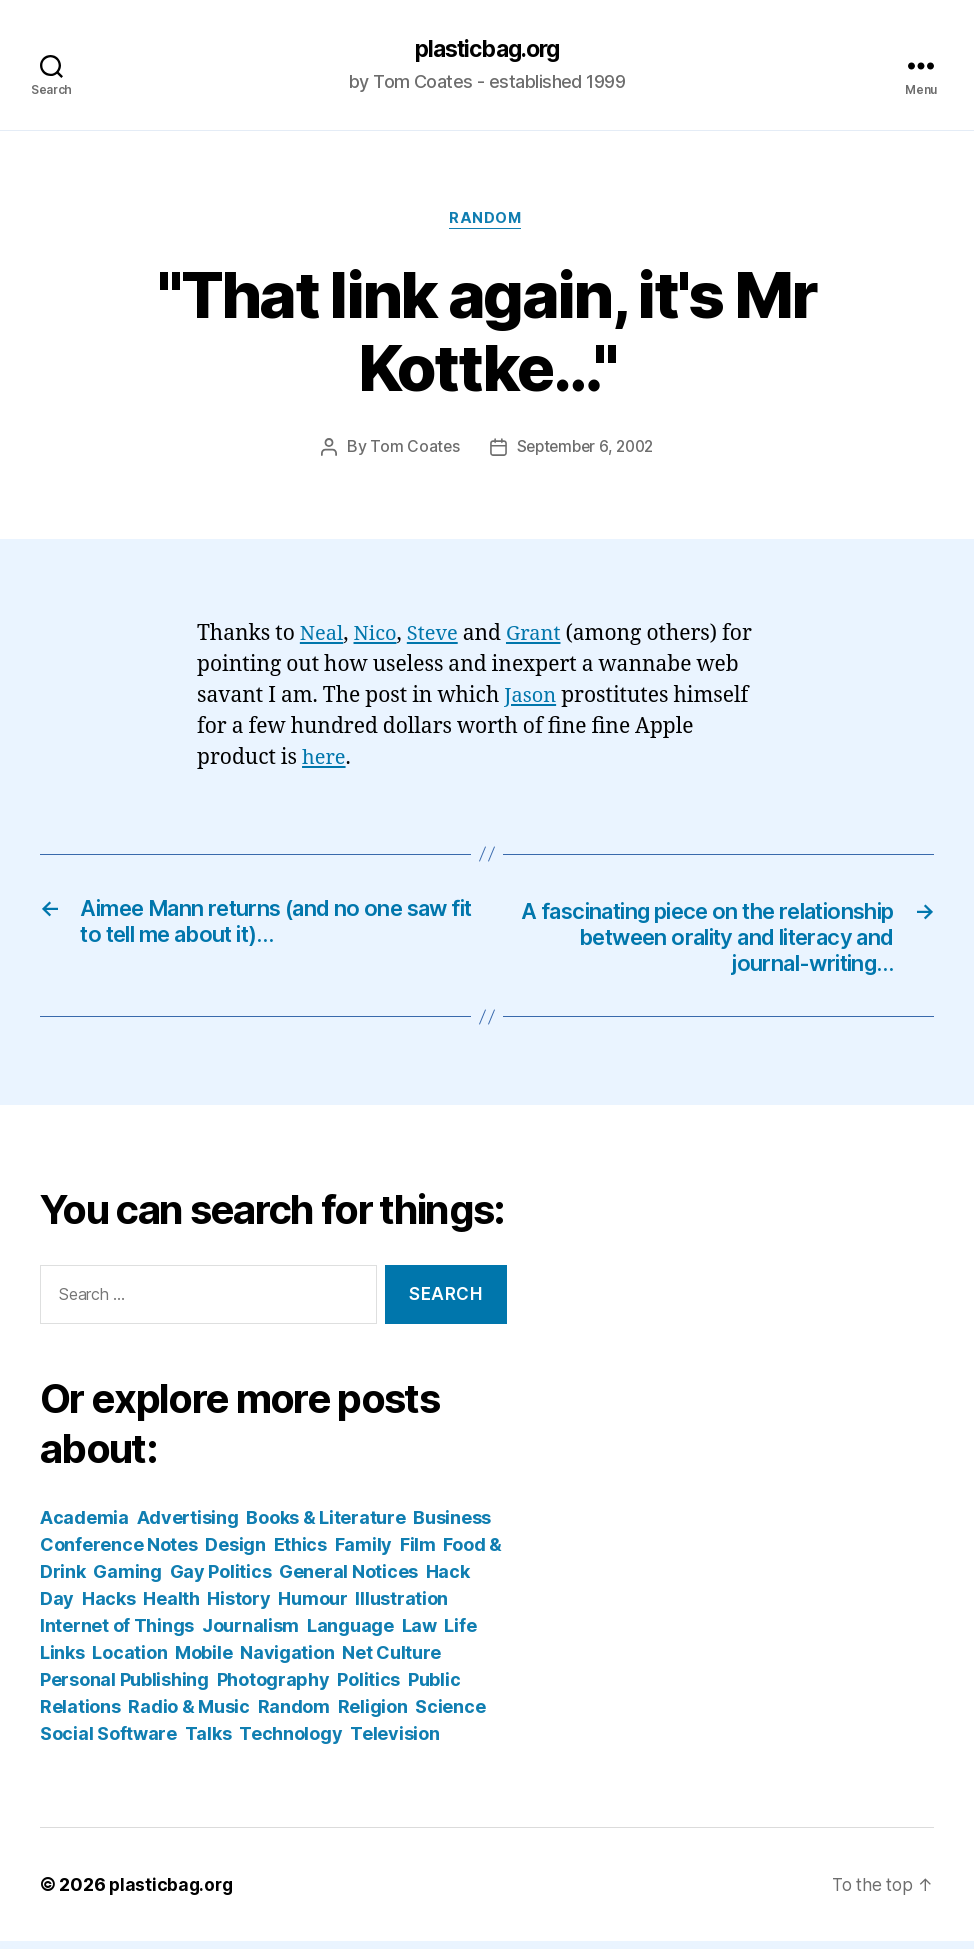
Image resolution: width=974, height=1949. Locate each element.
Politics (368, 1687)
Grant (541, 636)
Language (350, 1633)
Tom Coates (410, 450)
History (238, 1606)
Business (452, 1525)
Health (171, 1606)
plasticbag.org (487, 50)
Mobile (203, 1660)
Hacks (109, 1606)
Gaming (127, 1579)
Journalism (250, 1633)
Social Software (108, 1741)
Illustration (401, 1606)
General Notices (348, 1579)
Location (129, 1660)
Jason (531, 697)
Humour (312, 1606)
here (325, 759)
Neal (323, 636)
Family (363, 1552)
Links (62, 1660)
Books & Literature (325, 1525)
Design (235, 1552)
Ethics (300, 1552)
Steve (437, 636)
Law (419, 1633)
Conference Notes (119, 1552)
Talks (208, 1741)
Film (418, 1552)
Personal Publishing (124, 1687)
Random (486, 221)
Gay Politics (221, 1579)
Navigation (287, 1660)
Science (450, 1714)
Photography (273, 1687)
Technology (290, 1741)
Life (460, 1633)
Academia (84, 1525)
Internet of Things (117, 1633)
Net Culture (391, 1660)
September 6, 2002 (585, 450)
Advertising (188, 1525)
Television (394, 1741)
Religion (373, 1714)
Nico (378, 636)
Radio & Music (189, 1714)
